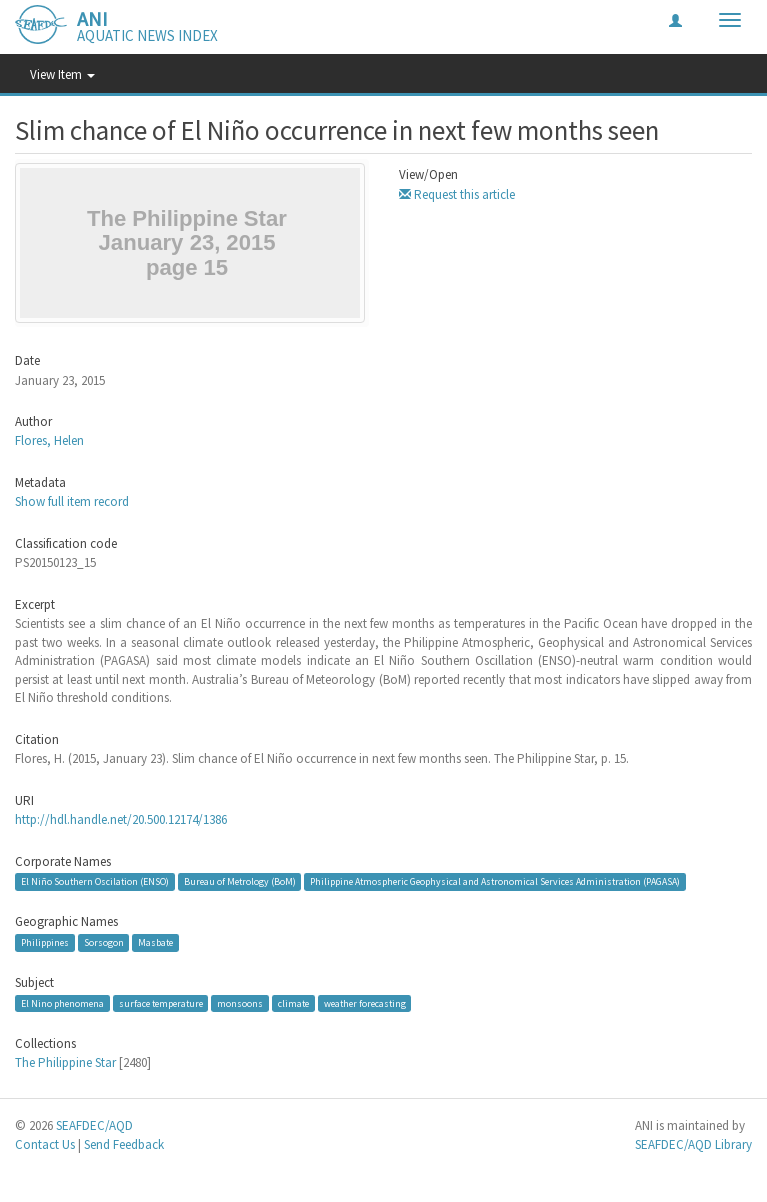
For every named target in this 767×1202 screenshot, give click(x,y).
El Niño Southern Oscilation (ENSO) (95, 881)
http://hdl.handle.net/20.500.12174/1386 (121, 819)
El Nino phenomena (62, 1003)
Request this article (457, 194)
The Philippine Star (65, 1062)
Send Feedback (124, 1144)
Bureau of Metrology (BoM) (240, 881)
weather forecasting (365, 1003)
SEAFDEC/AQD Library (693, 1144)
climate (293, 1003)
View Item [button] (62, 74)
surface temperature (161, 1003)
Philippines (45, 942)
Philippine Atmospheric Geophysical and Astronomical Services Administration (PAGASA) (495, 881)
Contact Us (45, 1144)
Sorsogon (104, 942)
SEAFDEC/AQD (94, 1125)
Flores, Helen (49, 440)
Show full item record (72, 501)
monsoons (240, 1003)
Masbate (155, 942)
